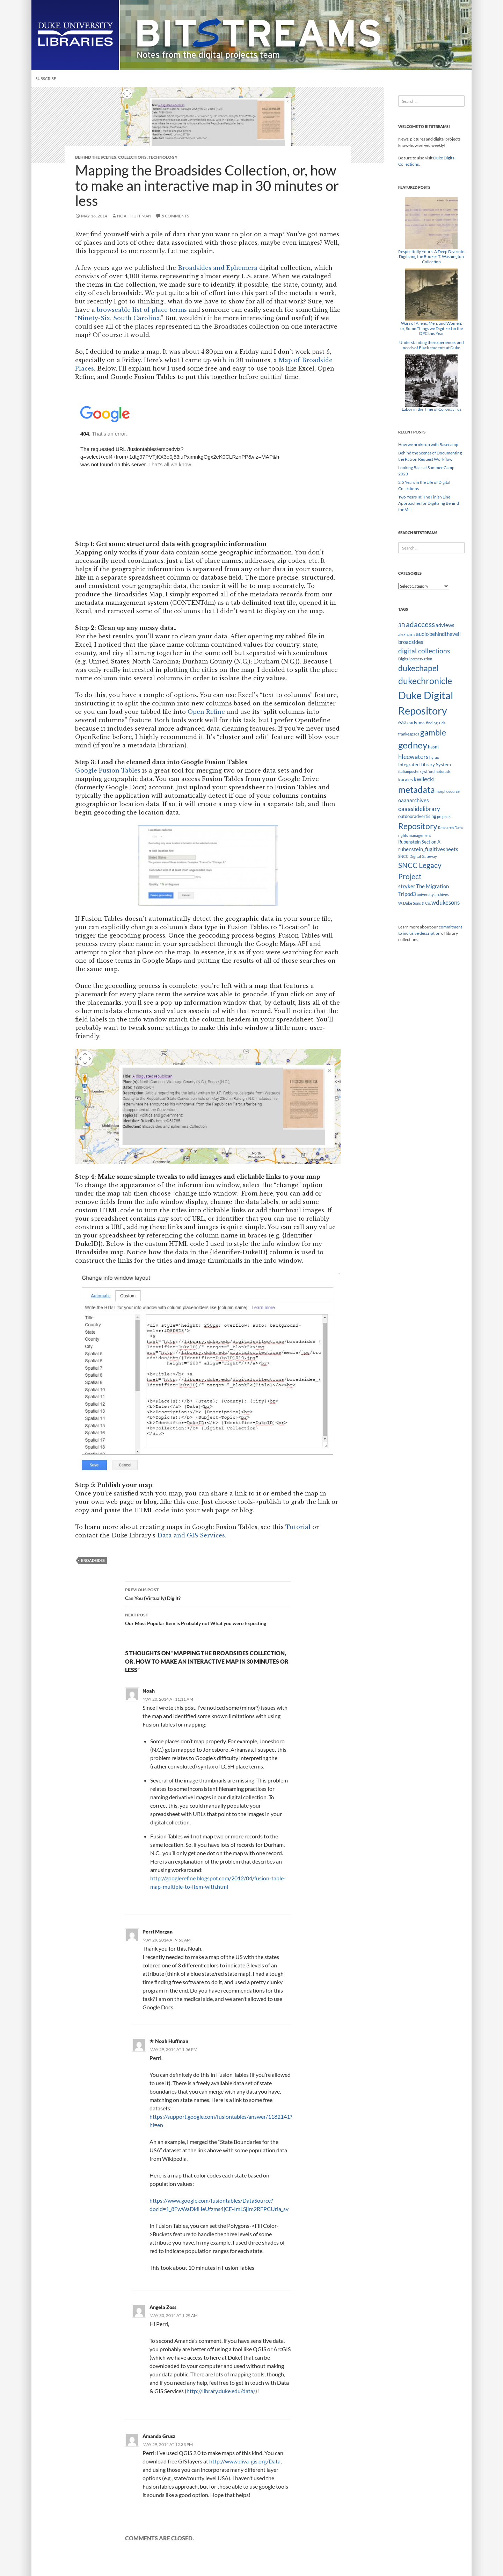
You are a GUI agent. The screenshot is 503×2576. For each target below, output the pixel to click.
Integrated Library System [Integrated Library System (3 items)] (424, 764)
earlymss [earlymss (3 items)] (416, 722)
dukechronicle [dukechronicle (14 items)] (425, 680)
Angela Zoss (163, 2307)
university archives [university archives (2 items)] (433, 894)
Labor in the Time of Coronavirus (431, 409)
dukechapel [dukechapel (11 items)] (418, 668)
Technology (162, 157)
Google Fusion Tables (107, 770)
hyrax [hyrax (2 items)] (434, 757)
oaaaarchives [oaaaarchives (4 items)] (413, 800)
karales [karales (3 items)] (405, 779)
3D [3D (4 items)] (401, 625)
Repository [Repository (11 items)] (417, 826)
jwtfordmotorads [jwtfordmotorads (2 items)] (436, 771)
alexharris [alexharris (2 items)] (406, 634)
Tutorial (298, 1526)
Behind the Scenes (95, 157)
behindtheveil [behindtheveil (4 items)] (445, 634)
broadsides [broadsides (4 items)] (410, 642)
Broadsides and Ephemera (217, 267)
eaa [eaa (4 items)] (402, 722)
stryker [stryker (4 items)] (406, 886)
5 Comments (175, 215)
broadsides (93, 1560)
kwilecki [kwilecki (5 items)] (424, 779)
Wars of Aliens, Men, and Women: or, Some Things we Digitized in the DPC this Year (431, 328)
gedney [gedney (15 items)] (412, 745)
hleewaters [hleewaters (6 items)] (413, 756)
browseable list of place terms (142, 309)
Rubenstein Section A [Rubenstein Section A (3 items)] (419, 842)
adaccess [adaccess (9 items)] (420, 624)
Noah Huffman (134, 215)
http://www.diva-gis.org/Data (244, 2461)
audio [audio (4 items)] (422, 634)
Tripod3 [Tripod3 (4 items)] (407, 894)
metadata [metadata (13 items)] (416, 789)
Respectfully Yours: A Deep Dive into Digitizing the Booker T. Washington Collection (431, 256)
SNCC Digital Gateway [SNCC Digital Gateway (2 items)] (417, 856)
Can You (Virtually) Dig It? (208, 1593)
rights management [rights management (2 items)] (414, 835)
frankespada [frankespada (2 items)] (409, 734)
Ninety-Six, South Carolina (119, 318)
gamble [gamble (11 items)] (433, 732)
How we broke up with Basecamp (428, 444)
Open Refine (206, 711)
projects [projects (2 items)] (444, 816)
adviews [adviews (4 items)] (445, 625)
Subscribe (46, 78)
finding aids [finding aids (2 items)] (435, 722)
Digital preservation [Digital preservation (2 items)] (415, 658)
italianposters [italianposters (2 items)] (410, 771)
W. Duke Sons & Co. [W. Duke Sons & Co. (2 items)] (414, 903)
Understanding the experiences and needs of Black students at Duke (431, 345)
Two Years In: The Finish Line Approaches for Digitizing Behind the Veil (428, 503)
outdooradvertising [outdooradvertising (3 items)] (417, 816)
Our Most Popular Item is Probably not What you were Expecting (208, 1618)
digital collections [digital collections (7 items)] (424, 651)
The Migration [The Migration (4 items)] (432, 886)
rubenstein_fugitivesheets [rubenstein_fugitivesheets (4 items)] (428, 849)
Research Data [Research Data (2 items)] (450, 827)
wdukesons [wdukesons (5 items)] (445, 902)
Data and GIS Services (191, 1535)
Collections (132, 157)
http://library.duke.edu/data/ (221, 2391)
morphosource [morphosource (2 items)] (448, 791)
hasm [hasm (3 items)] (433, 746)
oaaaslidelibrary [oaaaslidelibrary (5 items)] (419, 808)
